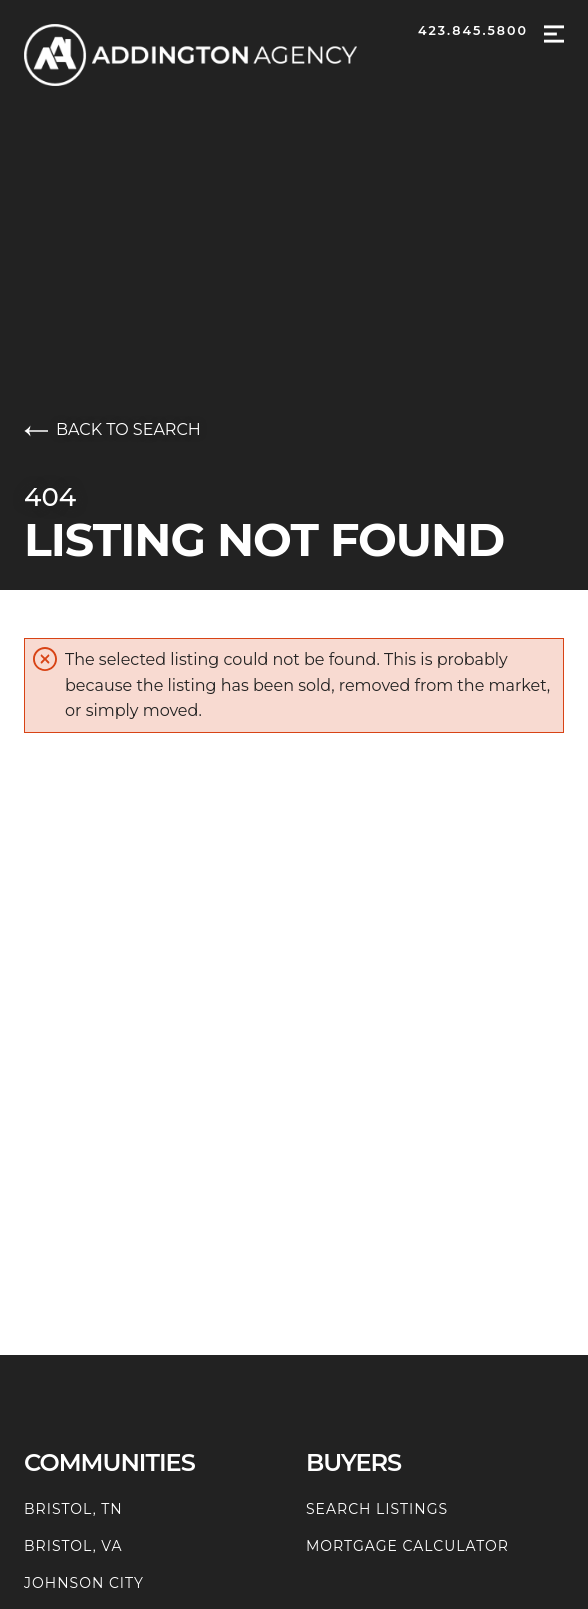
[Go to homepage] (210, 55)
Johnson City (84, 1583)
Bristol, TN (73, 1509)
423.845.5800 (473, 30)
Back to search (112, 429)
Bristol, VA (73, 1546)
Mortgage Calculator (407, 1546)
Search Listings (377, 1509)
